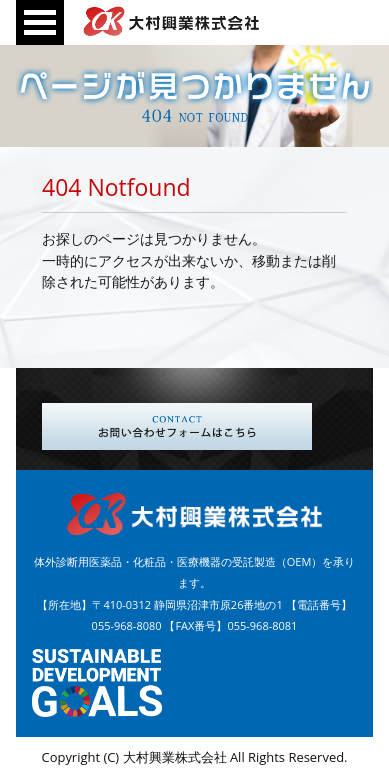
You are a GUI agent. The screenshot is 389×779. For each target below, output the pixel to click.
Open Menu (40, 22)
